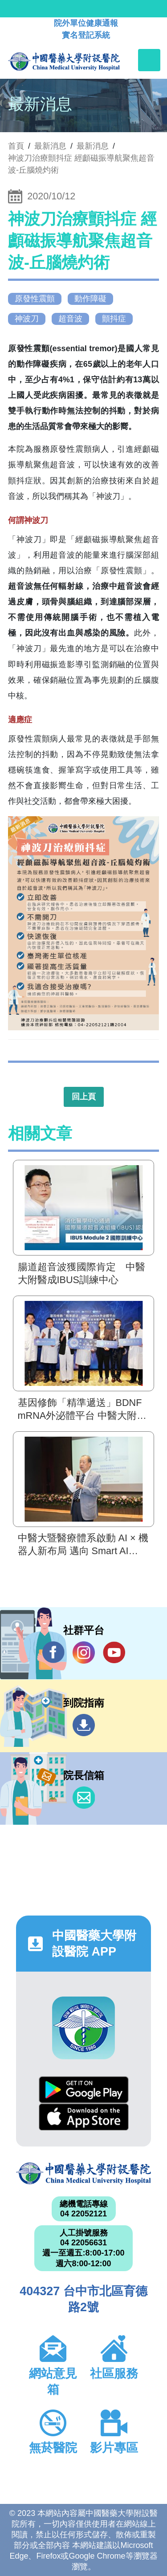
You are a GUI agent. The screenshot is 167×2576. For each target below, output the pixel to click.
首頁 (16, 146)
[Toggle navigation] (149, 60)
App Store (84, 2116)
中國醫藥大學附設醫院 (83, 2173)
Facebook (53, 1652)
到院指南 (84, 1725)
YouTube (114, 1652)
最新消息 (93, 146)
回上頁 (84, 1096)
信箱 (84, 1797)
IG (84, 1652)
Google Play (84, 2089)
